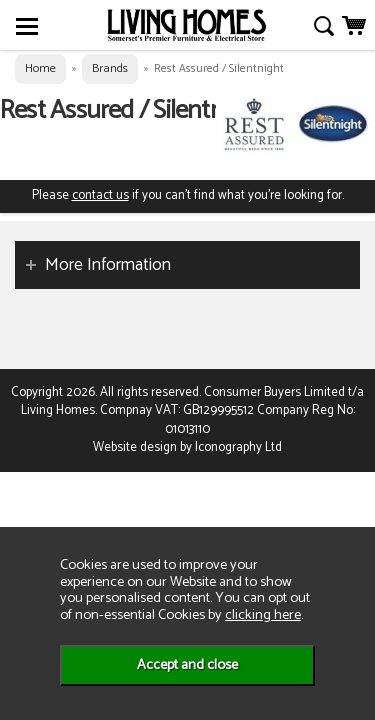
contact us (100, 195)
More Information (108, 265)
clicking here (263, 615)
